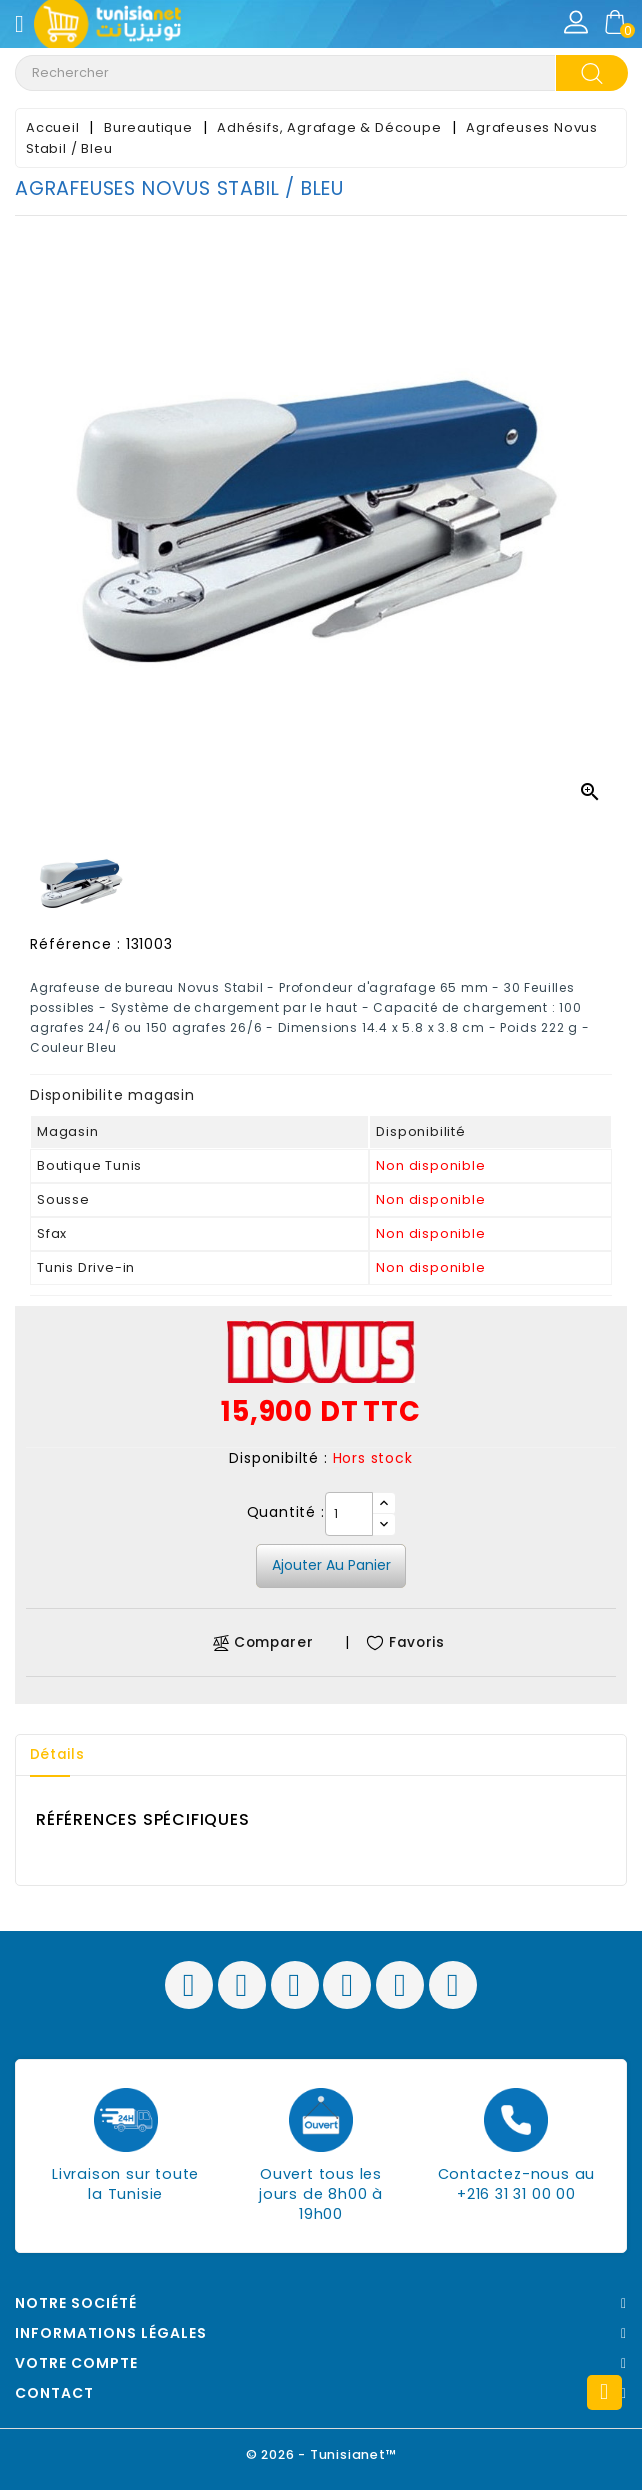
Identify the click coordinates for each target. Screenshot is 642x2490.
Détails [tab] (59, 1755)
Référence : (75, 944)
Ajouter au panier (331, 1565)
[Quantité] (349, 1514)
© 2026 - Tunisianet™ (321, 2454)
